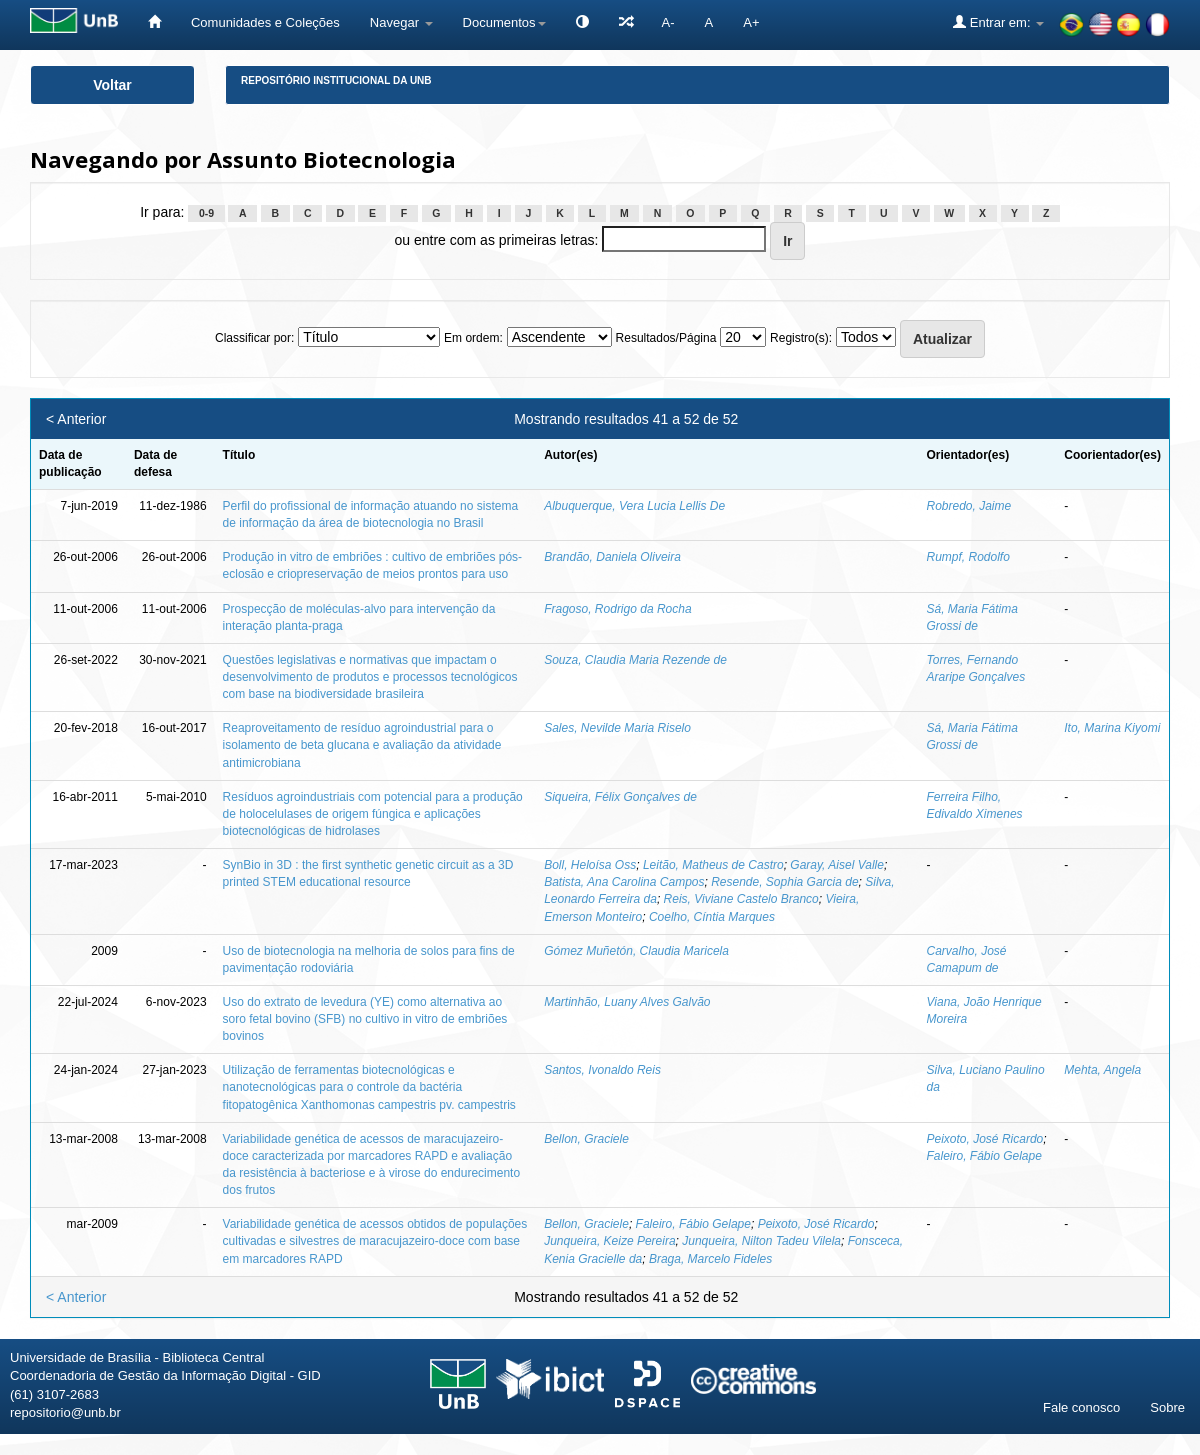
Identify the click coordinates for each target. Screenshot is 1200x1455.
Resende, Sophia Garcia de (784, 882)
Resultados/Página (666, 338)
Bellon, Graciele (586, 1139)
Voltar (112, 85)
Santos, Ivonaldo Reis (602, 1070)
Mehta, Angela (1102, 1070)
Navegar (401, 22)
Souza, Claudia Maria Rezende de (635, 660)
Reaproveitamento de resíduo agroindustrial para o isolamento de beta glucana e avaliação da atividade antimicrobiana (362, 745)
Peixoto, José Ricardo (985, 1139)
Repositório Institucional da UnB (336, 80)
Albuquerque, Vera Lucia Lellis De (634, 506)
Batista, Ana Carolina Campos (624, 882)
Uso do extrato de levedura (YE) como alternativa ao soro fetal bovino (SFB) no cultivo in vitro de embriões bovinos (365, 1019)
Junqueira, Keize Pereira (609, 1241)
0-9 (206, 213)
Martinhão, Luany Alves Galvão (627, 1002)
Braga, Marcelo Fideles (710, 1259)
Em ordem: (473, 338)
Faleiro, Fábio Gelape (984, 1156)
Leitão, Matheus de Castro (713, 865)
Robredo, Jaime (969, 506)
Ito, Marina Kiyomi (1112, 728)
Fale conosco (1081, 1407)
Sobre (1167, 1407)
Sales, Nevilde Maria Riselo (617, 728)
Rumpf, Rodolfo (968, 557)
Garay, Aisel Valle (837, 865)
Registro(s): (801, 338)
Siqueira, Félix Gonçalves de (620, 797)
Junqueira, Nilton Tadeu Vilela (761, 1241)
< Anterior (76, 419)
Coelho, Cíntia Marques (712, 917)
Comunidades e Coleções (265, 22)
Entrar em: (998, 22)
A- (668, 22)
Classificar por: (254, 338)
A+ (751, 22)
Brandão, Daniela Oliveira (612, 557)
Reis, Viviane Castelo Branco (741, 899)
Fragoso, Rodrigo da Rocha (617, 609)
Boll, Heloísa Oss (590, 865)
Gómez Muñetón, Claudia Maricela (636, 951)
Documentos (504, 22)
